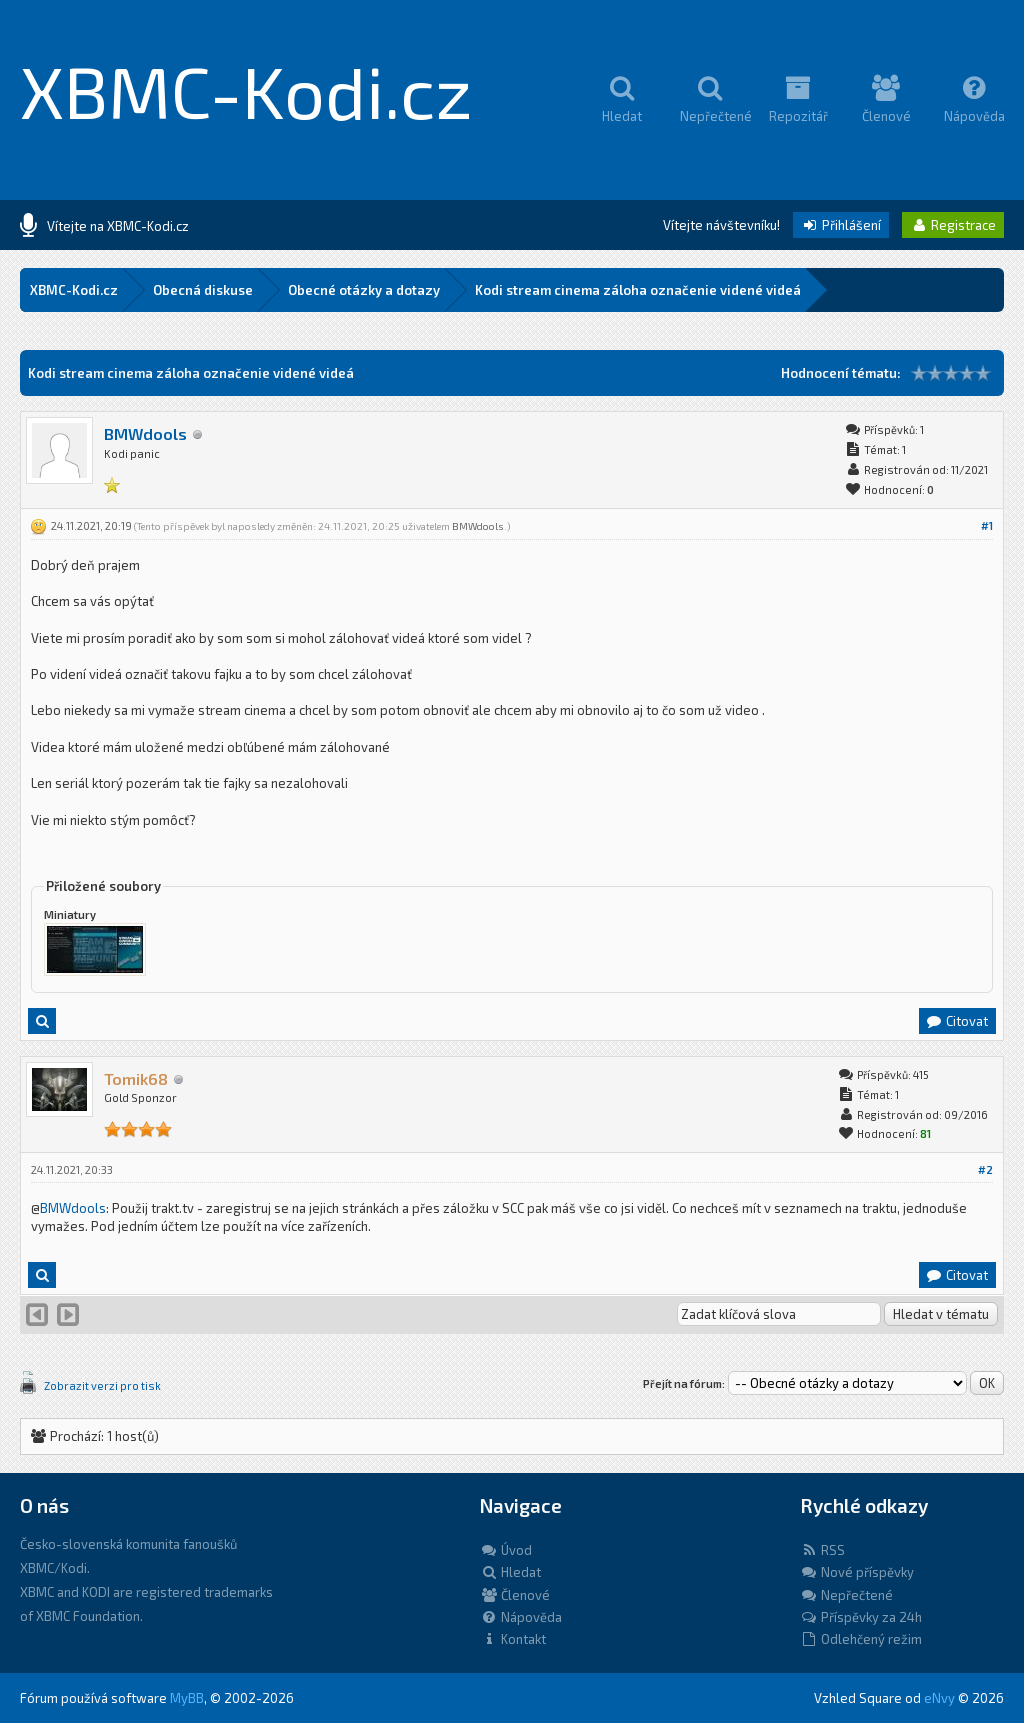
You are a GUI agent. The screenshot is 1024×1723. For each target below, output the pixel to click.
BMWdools (145, 433)
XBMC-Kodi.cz (246, 90)
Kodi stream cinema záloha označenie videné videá (638, 290)
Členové (515, 1595)
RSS (822, 1550)
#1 (987, 525)
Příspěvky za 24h (861, 1617)
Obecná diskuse (203, 290)
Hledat (510, 1572)
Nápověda (521, 1617)
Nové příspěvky (857, 1572)
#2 (985, 1169)
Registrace (953, 225)
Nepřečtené (846, 1595)
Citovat (956, 1021)
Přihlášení (841, 225)
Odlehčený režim (861, 1639)
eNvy (939, 1698)
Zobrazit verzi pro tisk (102, 1385)
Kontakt (513, 1639)
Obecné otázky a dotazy (364, 290)
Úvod (506, 1550)
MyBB (187, 1698)
